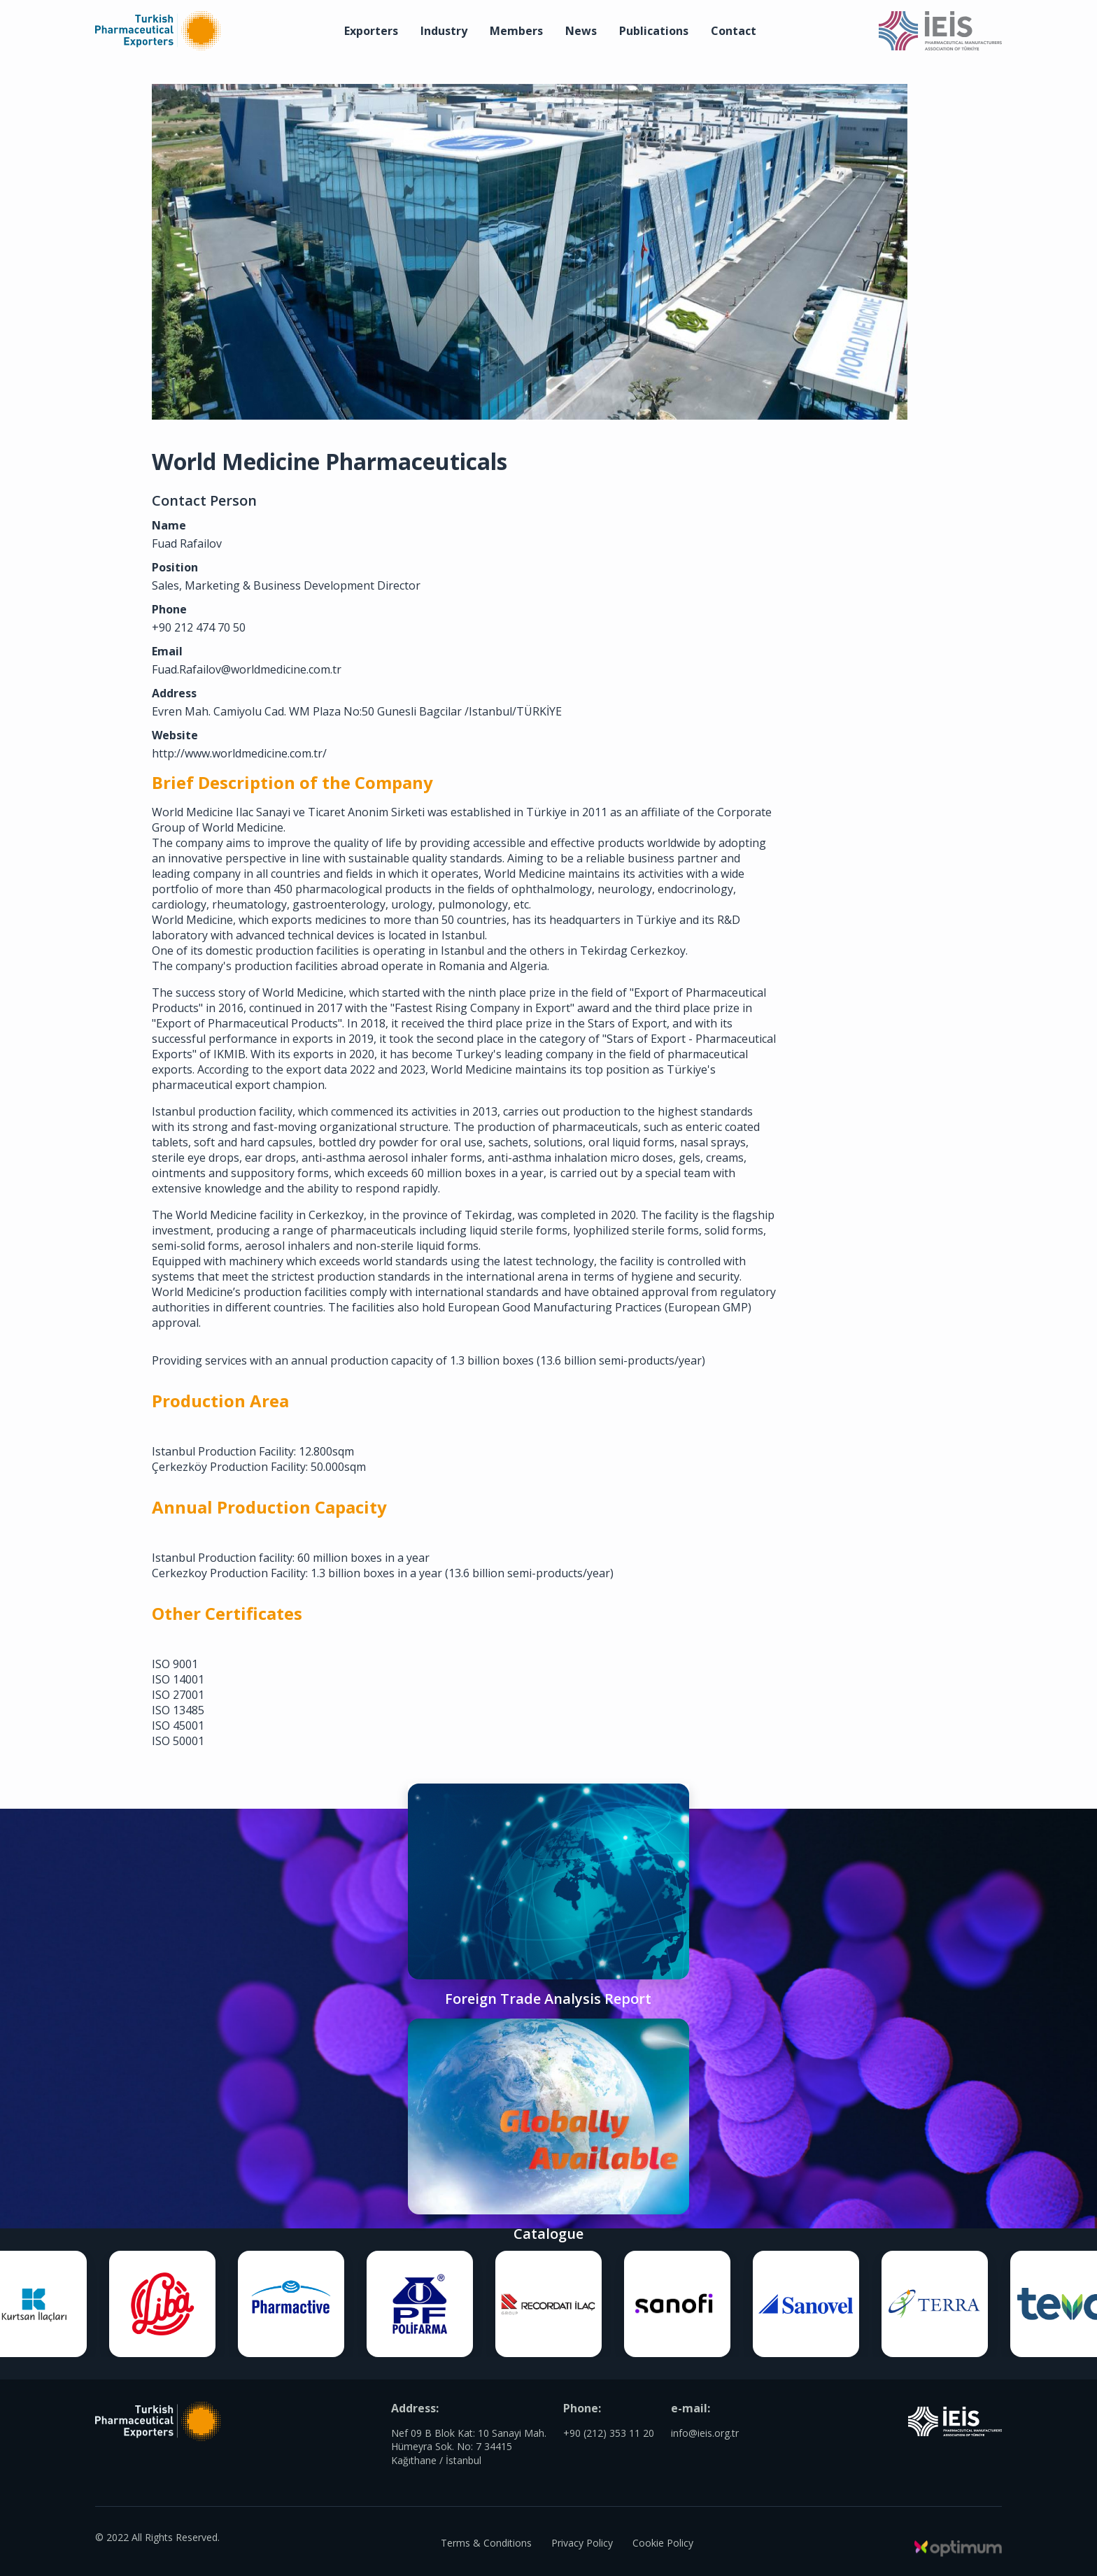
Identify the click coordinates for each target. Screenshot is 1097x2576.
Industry (443, 30)
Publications (653, 30)
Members (516, 30)
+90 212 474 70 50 (255, 616)
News (581, 30)
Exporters (371, 30)
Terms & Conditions (483, 2541)
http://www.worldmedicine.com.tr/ (295, 757)
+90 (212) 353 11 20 (608, 2449)
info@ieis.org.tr (705, 2449)
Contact (733, 30)
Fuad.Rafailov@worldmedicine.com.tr (303, 658)
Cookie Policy (665, 2541)
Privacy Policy (582, 2541)
